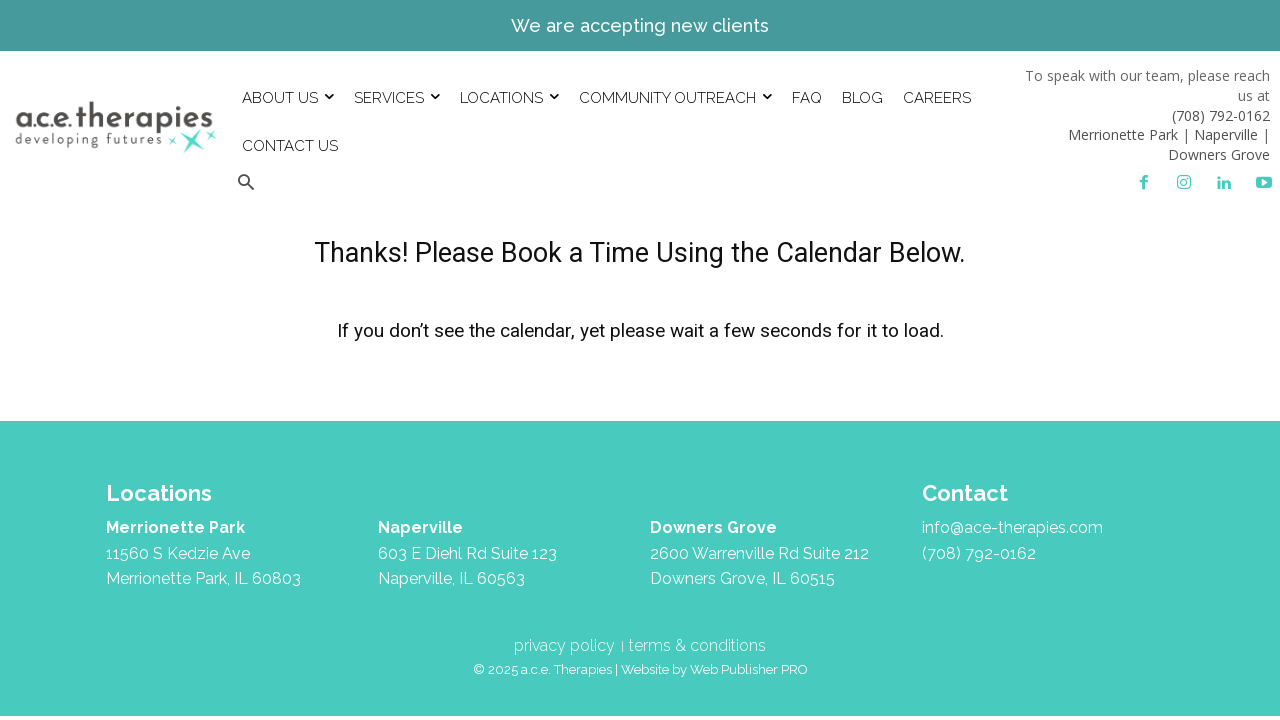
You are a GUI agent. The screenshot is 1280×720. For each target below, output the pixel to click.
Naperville (1226, 134)
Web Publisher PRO (749, 669)
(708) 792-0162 (1221, 115)
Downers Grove (1219, 154)
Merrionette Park (1123, 134)
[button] (245, 183)
